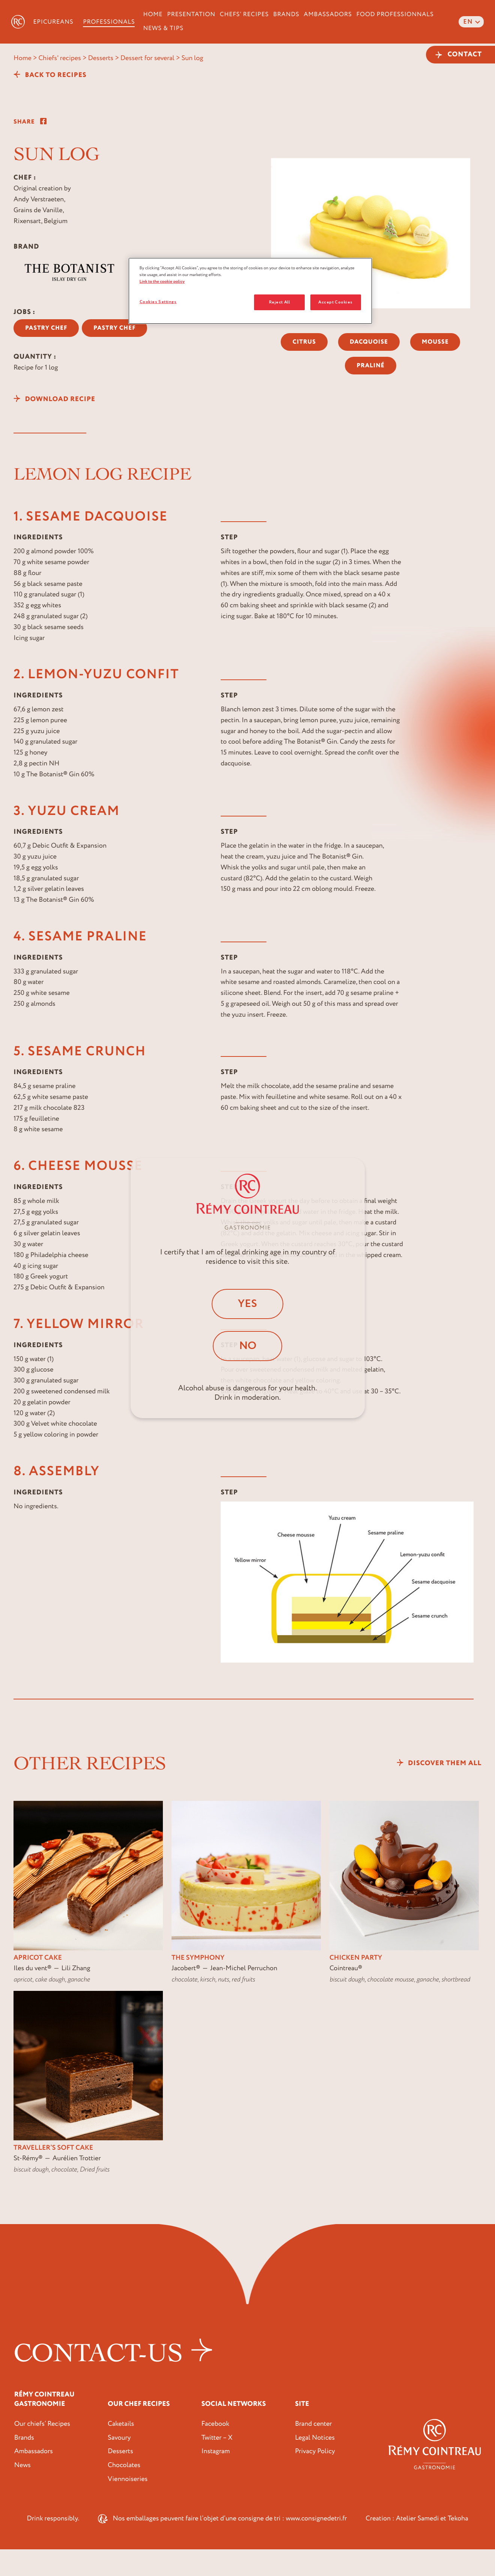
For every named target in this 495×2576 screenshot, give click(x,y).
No (248, 1346)
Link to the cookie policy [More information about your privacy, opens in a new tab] (162, 281)
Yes (247, 1303)
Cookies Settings (158, 302)
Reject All (279, 302)
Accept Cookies (335, 302)
